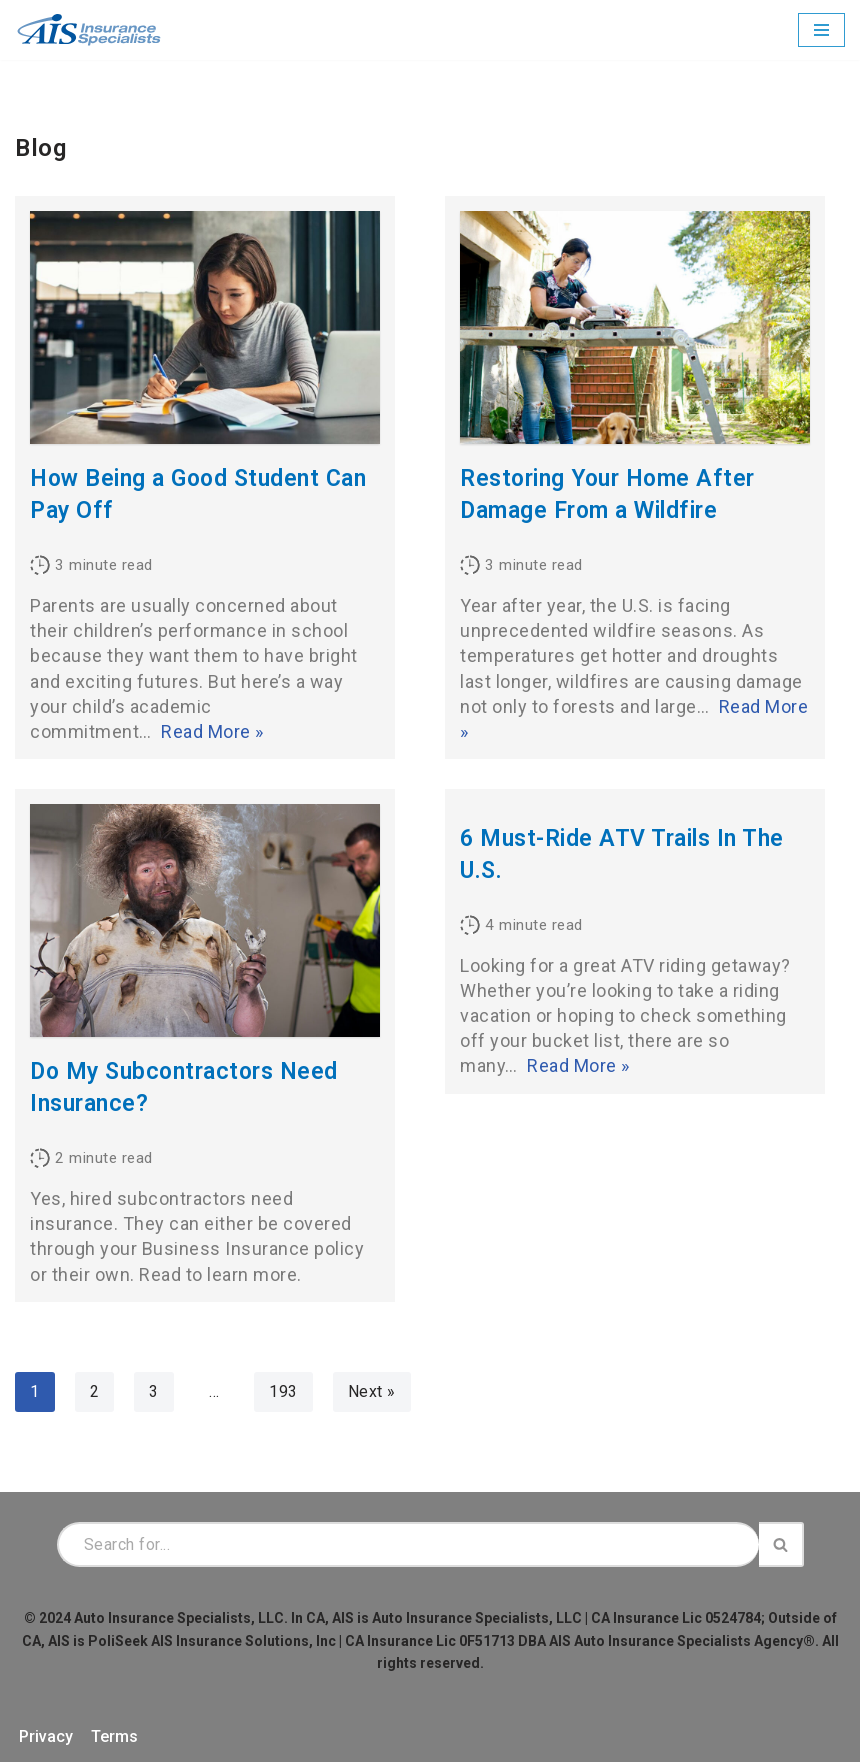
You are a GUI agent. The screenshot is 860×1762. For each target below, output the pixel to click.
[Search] (408, 1544)
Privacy (46, 1736)
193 (283, 1391)
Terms (114, 1736)
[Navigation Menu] (821, 30)
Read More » (212, 731)
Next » (372, 1391)
